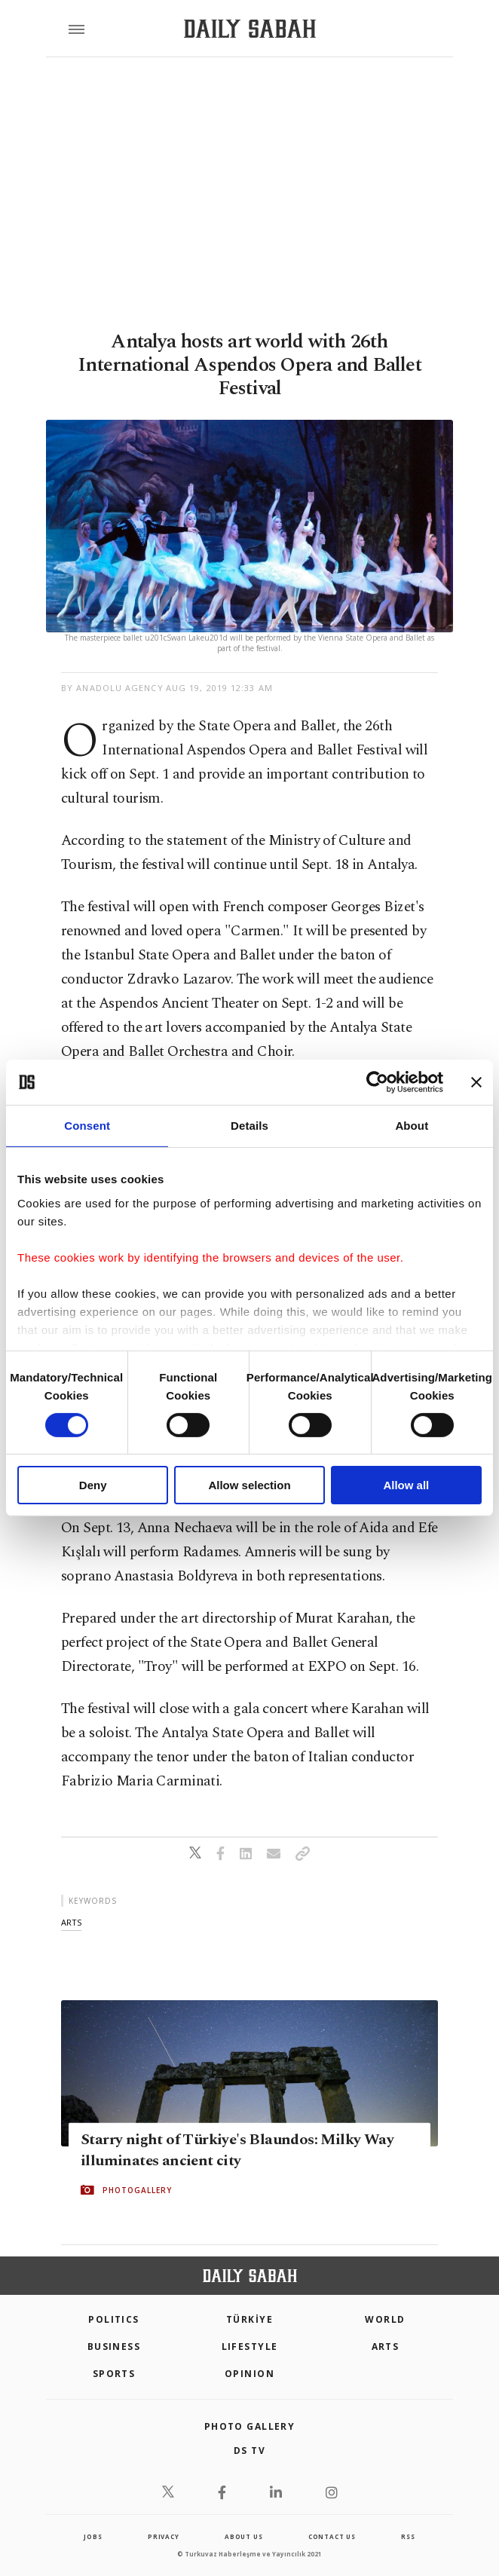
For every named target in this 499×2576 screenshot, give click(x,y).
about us (243, 2536)
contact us (332, 2536)
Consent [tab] (87, 1125)
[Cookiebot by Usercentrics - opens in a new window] (377, 1082)
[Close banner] (476, 1082)
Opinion (249, 2373)
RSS (408, 2536)
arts (71, 1922)
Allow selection (249, 1485)
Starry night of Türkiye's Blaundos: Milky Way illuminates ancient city (237, 2150)
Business (114, 2346)
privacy (163, 2536)
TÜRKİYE (249, 2319)
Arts (386, 2346)
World (385, 2319)
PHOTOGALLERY (137, 2190)
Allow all (406, 1485)
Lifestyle (250, 2346)
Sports (114, 2373)
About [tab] (411, 1125)
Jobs (93, 2536)
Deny (93, 1485)
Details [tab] (249, 1125)
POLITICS (113, 2319)
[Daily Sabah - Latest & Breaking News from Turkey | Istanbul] (250, 29)
